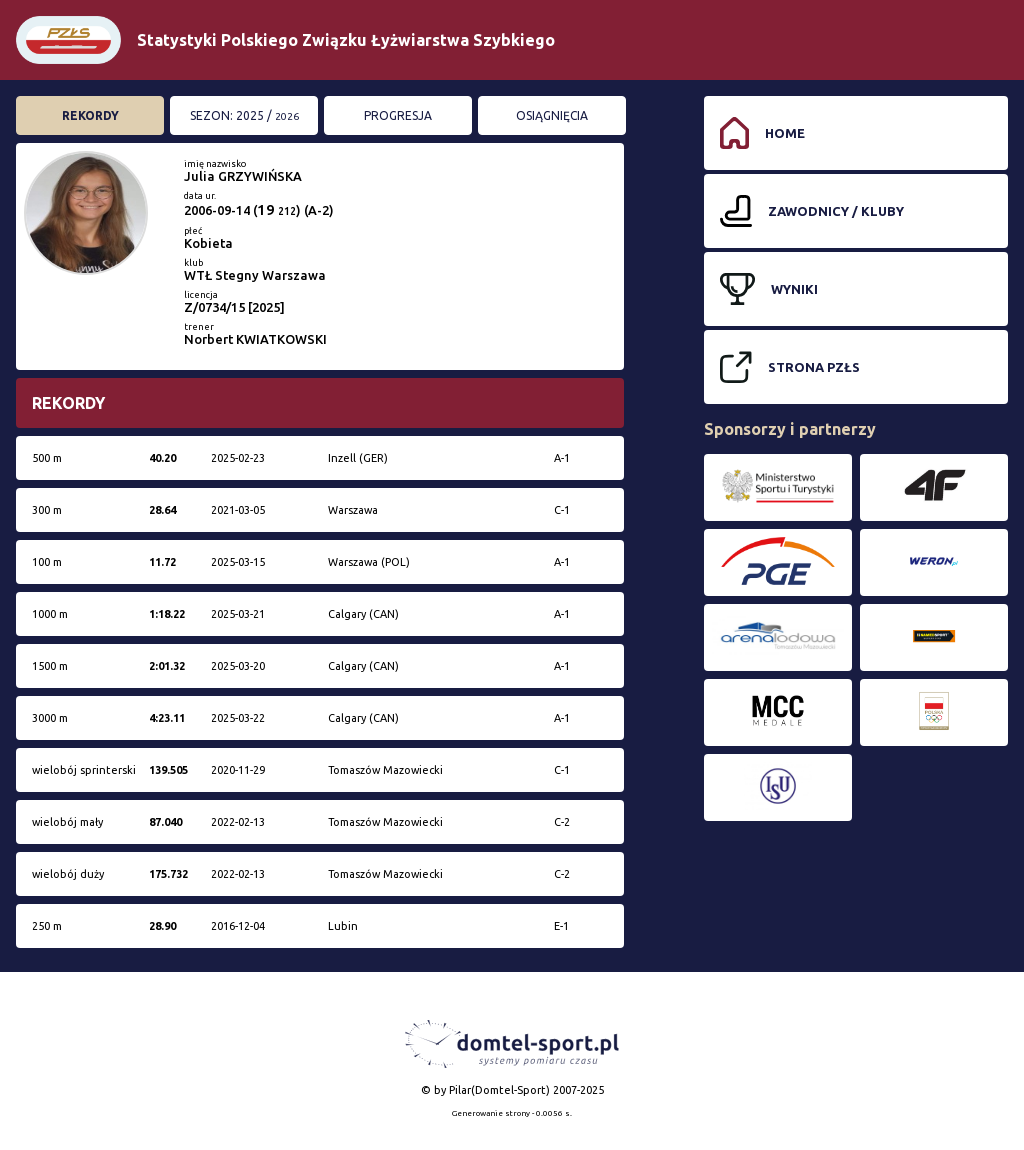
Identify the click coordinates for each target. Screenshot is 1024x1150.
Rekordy (90, 115)
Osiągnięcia (552, 115)
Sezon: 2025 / (244, 115)
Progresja (398, 115)
